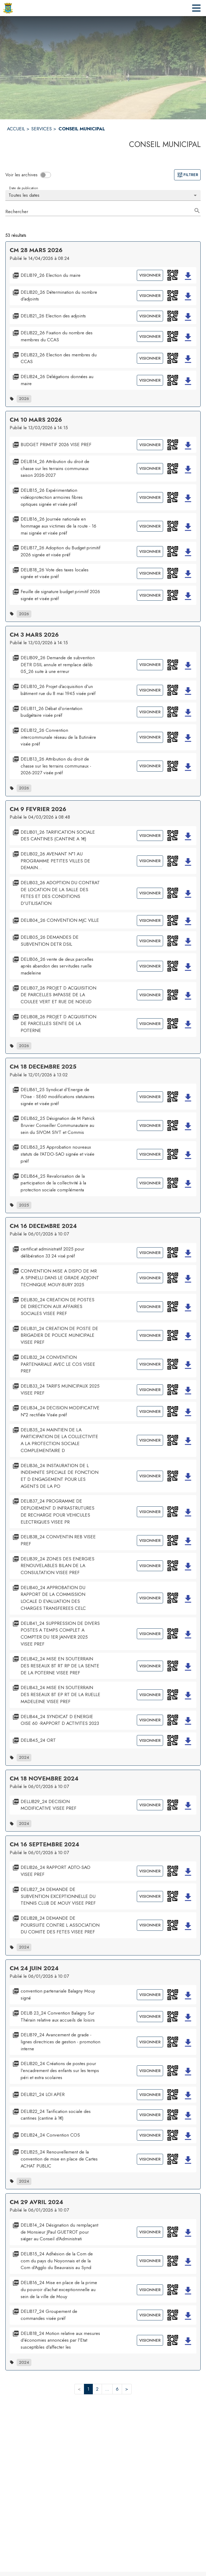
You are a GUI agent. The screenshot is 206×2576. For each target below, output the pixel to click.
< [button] (79, 2389)
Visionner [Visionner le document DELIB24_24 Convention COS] (150, 2135)
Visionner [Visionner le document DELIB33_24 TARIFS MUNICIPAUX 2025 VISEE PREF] (150, 1390)
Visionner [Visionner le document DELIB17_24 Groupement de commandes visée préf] (150, 2315)
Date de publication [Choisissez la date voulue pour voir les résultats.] (23, 187)
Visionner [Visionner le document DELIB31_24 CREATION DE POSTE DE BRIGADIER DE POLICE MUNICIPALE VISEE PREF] (150, 1335)
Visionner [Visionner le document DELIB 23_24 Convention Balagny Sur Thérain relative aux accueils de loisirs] (150, 2016)
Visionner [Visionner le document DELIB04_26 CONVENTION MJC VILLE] (150, 920)
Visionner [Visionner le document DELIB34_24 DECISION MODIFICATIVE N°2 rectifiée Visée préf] (150, 1411)
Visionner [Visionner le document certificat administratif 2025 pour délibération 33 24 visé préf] (150, 1253)
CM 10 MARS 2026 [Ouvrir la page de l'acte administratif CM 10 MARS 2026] (36, 419)
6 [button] (117, 2389)
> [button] (126, 2389)
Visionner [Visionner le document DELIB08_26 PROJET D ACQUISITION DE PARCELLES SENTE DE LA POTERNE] (150, 1024)
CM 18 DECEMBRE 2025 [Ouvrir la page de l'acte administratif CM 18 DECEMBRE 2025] (43, 1066)
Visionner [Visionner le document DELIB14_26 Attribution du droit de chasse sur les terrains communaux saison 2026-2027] (150, 468)
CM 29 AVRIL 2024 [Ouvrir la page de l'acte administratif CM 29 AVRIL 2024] (36, 2202)
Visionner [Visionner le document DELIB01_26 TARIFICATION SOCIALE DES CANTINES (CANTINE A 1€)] (150, 835)
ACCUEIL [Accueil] (16, 129)
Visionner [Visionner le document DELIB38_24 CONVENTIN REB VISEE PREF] (150, 1540)
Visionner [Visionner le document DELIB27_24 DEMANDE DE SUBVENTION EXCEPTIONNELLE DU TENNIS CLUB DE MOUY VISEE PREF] (150, 1896)
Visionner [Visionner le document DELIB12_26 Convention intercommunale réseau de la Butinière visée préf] (150, 737)
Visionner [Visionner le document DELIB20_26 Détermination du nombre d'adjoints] (150, 296)
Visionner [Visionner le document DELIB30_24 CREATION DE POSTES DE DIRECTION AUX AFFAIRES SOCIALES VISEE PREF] (150, 1307)
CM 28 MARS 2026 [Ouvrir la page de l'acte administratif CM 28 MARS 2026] (36, 250)
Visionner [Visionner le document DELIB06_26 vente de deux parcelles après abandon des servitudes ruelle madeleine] (150, 966)
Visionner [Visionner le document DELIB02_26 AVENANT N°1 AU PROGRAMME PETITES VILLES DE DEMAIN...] (150, 861)
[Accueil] (8, 8)
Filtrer (187, 175)
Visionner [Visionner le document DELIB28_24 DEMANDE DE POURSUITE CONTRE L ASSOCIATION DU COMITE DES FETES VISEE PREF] (150, 1925)
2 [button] (97, 2389)
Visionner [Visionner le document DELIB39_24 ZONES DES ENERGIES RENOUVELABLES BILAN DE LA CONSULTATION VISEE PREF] (150, 1566)
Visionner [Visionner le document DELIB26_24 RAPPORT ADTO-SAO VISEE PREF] (150, 1871)
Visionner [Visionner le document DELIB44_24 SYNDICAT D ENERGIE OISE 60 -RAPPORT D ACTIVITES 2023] (150, 1720)
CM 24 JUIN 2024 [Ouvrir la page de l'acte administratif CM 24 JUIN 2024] (34, 1968)
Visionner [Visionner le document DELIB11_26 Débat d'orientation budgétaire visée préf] (150, 712)
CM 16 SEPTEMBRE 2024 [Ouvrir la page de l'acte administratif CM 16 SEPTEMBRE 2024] (44, 1844)
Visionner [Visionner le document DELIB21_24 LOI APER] (150, 2095)
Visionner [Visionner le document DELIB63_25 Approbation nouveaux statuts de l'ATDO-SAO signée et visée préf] (150, 1154)
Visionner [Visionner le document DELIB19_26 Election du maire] (150, 275)
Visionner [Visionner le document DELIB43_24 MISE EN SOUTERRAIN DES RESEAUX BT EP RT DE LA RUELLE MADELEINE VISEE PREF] (150, 1695)
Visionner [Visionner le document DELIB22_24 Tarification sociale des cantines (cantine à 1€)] (150, 2115)
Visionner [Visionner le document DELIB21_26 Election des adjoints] (150, 316)
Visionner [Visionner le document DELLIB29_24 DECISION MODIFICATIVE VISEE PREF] (150, 1805)
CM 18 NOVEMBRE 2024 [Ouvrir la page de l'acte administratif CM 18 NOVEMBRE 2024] (44, 1778)
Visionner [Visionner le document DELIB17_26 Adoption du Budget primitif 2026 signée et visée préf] (150, 551)
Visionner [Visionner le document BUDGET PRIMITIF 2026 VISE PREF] (150, 445)
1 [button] (88, 2389)
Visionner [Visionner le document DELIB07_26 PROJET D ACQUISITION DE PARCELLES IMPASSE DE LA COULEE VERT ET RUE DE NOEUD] (150, 995)
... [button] (107, 2389)
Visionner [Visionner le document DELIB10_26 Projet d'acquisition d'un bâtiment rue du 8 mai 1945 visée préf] (150, 690)
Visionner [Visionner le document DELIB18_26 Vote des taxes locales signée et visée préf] (150, 573)
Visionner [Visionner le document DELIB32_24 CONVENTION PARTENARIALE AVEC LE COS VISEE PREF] (150, 1364)
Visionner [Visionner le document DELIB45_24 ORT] (150, 1740)
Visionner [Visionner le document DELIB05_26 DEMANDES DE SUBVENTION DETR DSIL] (150, 941)
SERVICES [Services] (41, 129)
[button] (172, 275)
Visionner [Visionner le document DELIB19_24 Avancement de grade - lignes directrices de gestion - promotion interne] (150, 2042)
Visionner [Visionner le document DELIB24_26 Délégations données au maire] (150, 380)
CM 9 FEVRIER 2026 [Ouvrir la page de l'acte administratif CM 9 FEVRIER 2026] (38, 809)
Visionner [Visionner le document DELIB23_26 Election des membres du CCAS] (150, 358)
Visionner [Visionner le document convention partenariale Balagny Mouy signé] (150, 1995)
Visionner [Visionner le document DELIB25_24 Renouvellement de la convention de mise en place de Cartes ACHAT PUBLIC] (150, 2159)
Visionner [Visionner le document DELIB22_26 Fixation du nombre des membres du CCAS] (150, 336)
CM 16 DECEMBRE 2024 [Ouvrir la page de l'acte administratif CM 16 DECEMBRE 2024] (43, 1226)
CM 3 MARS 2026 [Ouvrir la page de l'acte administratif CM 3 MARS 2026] (34, 634)
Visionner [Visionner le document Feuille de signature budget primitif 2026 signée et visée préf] (150, 595)
